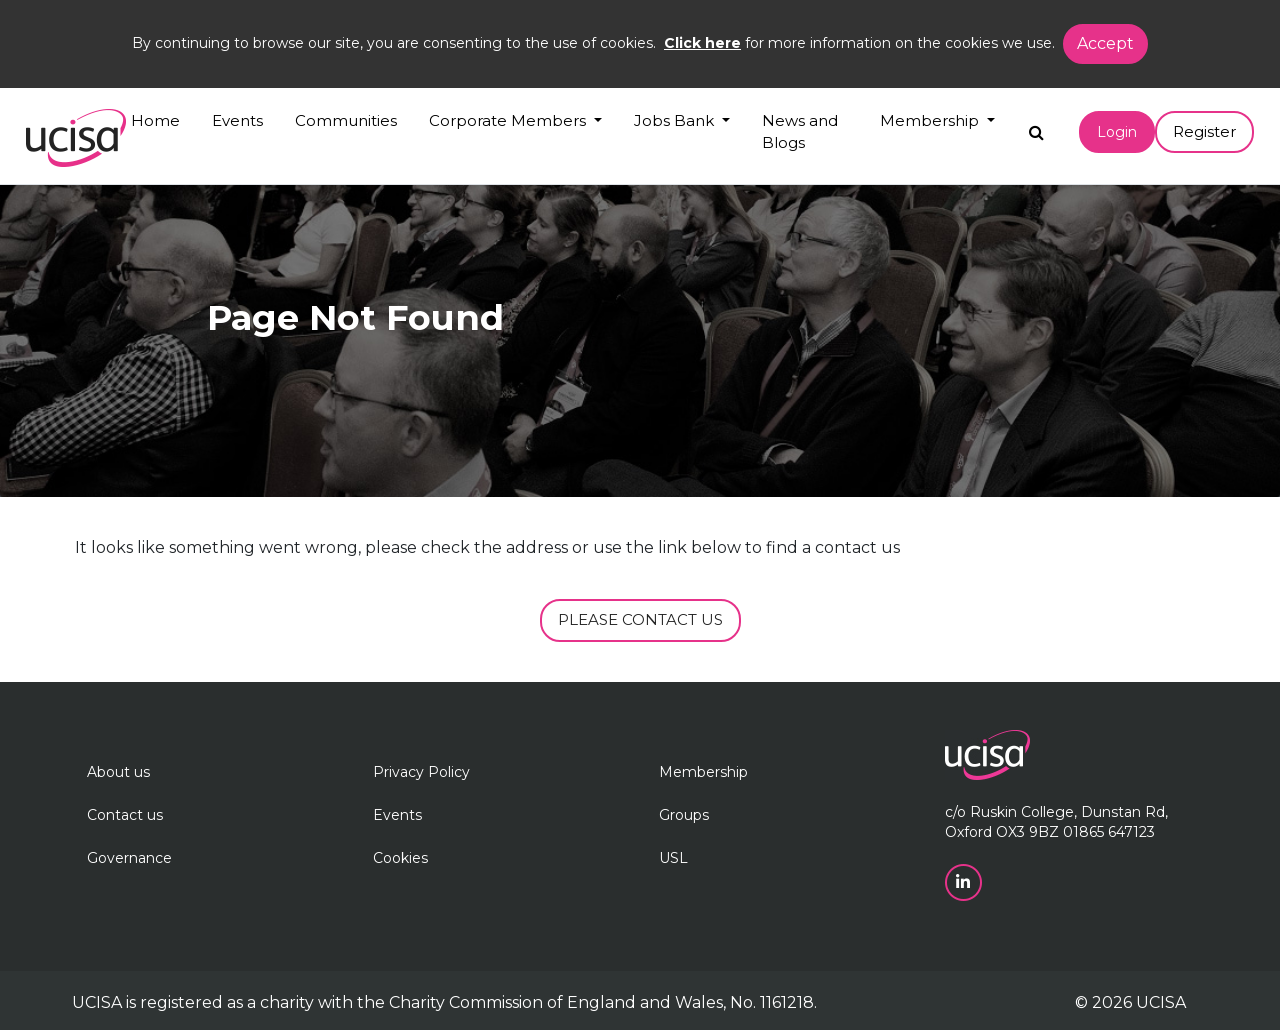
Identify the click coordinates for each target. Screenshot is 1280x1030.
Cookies (400, 858)
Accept (1105, 43)
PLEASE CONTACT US (640, 619)
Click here (702, 43)
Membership (703, 772)
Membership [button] (931, 120)
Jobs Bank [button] (676, 120)
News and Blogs (800, 132)
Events (237, 120)
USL (673, 858)
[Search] (1036, 127)
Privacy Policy (421, 772)
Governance (129, 858)
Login (1117, 132)
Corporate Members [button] (509, 120)
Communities (346, 120)
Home (155, 120)
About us (118, 772)
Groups (684, 815)
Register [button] (1204, 131)
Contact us (125, 815)
